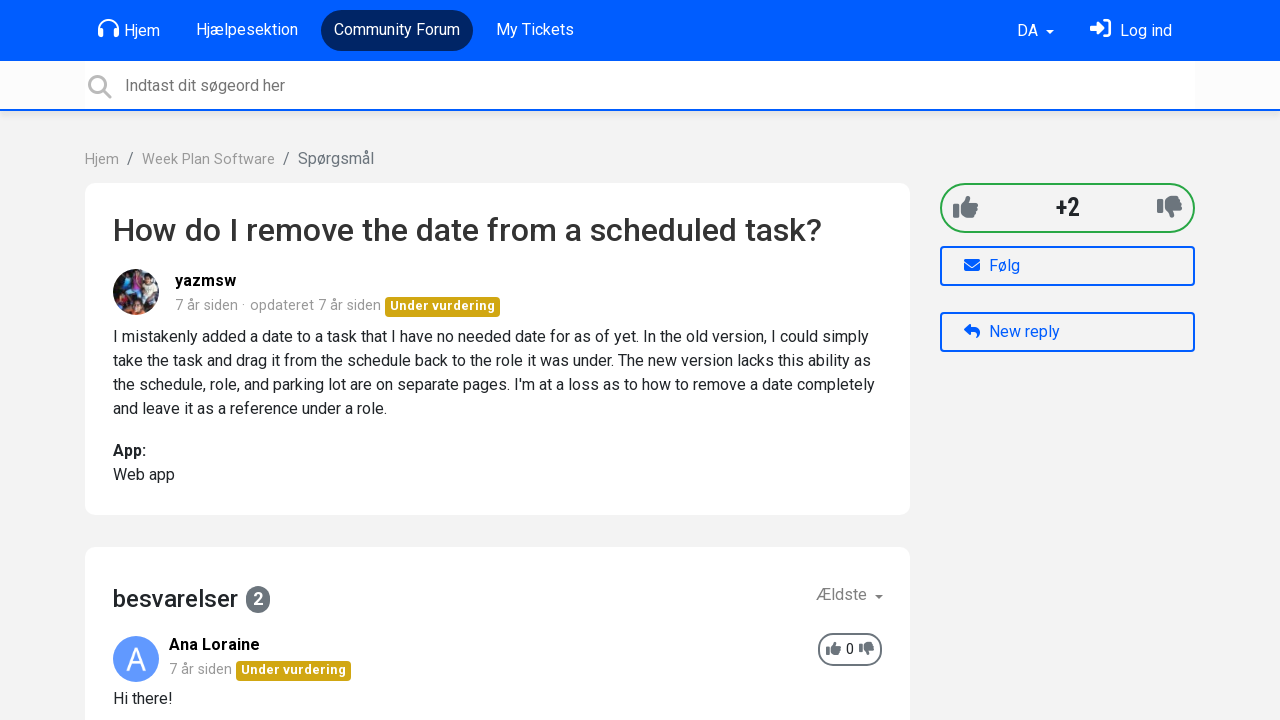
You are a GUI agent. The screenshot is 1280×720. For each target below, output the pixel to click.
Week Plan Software (208, 159)
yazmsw (205, 280)
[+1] (965, 207)
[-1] (1169, 207)
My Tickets (535, 29)
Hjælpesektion (247, 29)
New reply (1012, 331)
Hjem (129, 29)
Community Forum (397, 29)
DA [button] (1029, 30)
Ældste (843, 594)
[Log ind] (1131, 30)
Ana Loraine (214, 644)
